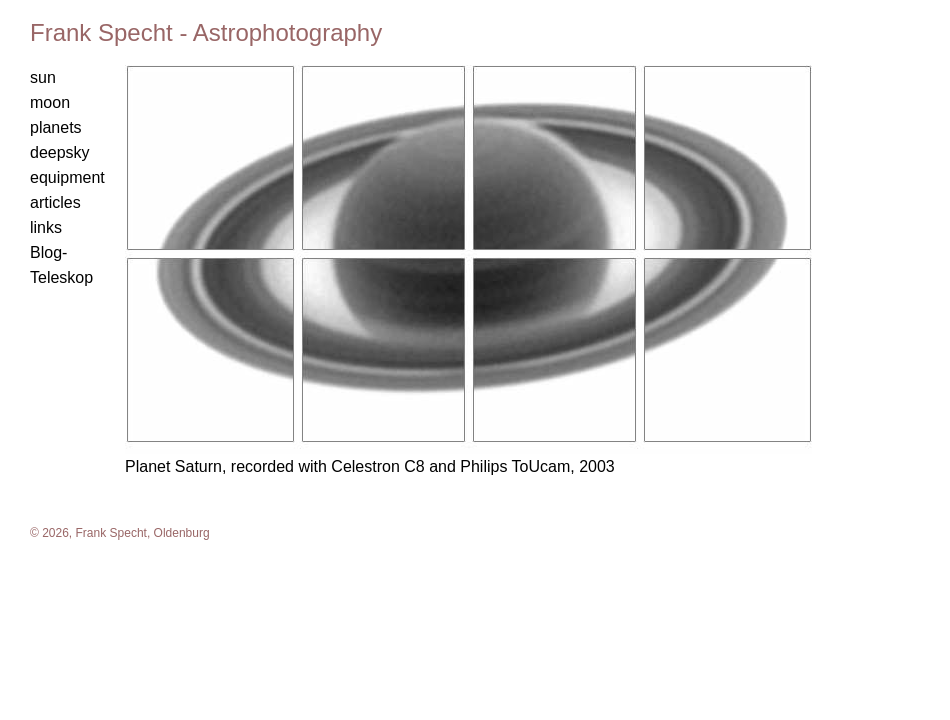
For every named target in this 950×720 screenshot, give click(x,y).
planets (56, 127)
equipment (67, 177)
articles (55, 202)
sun (43, 77)
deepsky (60, 152)
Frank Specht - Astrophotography (206, 32)
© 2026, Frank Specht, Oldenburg (120, 533)
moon (50, 102)
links (46, 227)
